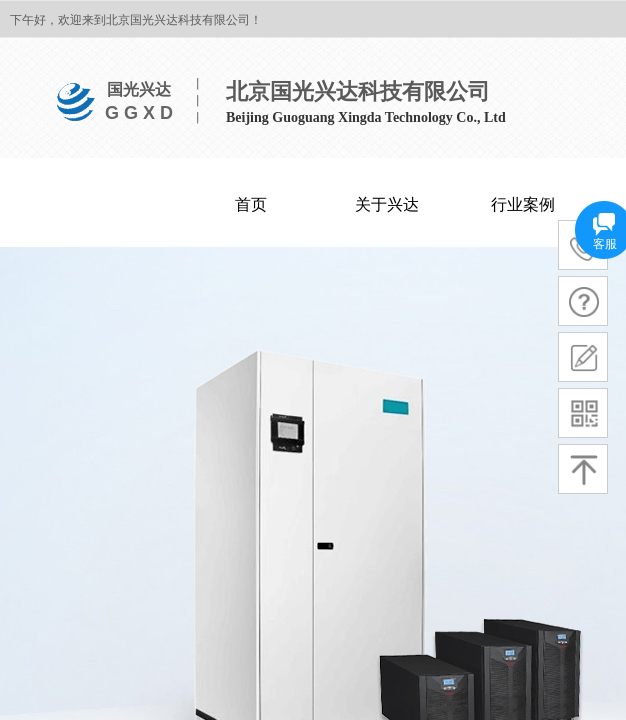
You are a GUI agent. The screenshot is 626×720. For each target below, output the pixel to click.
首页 (251, 204)
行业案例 (523, 204)
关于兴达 (387, 204)
